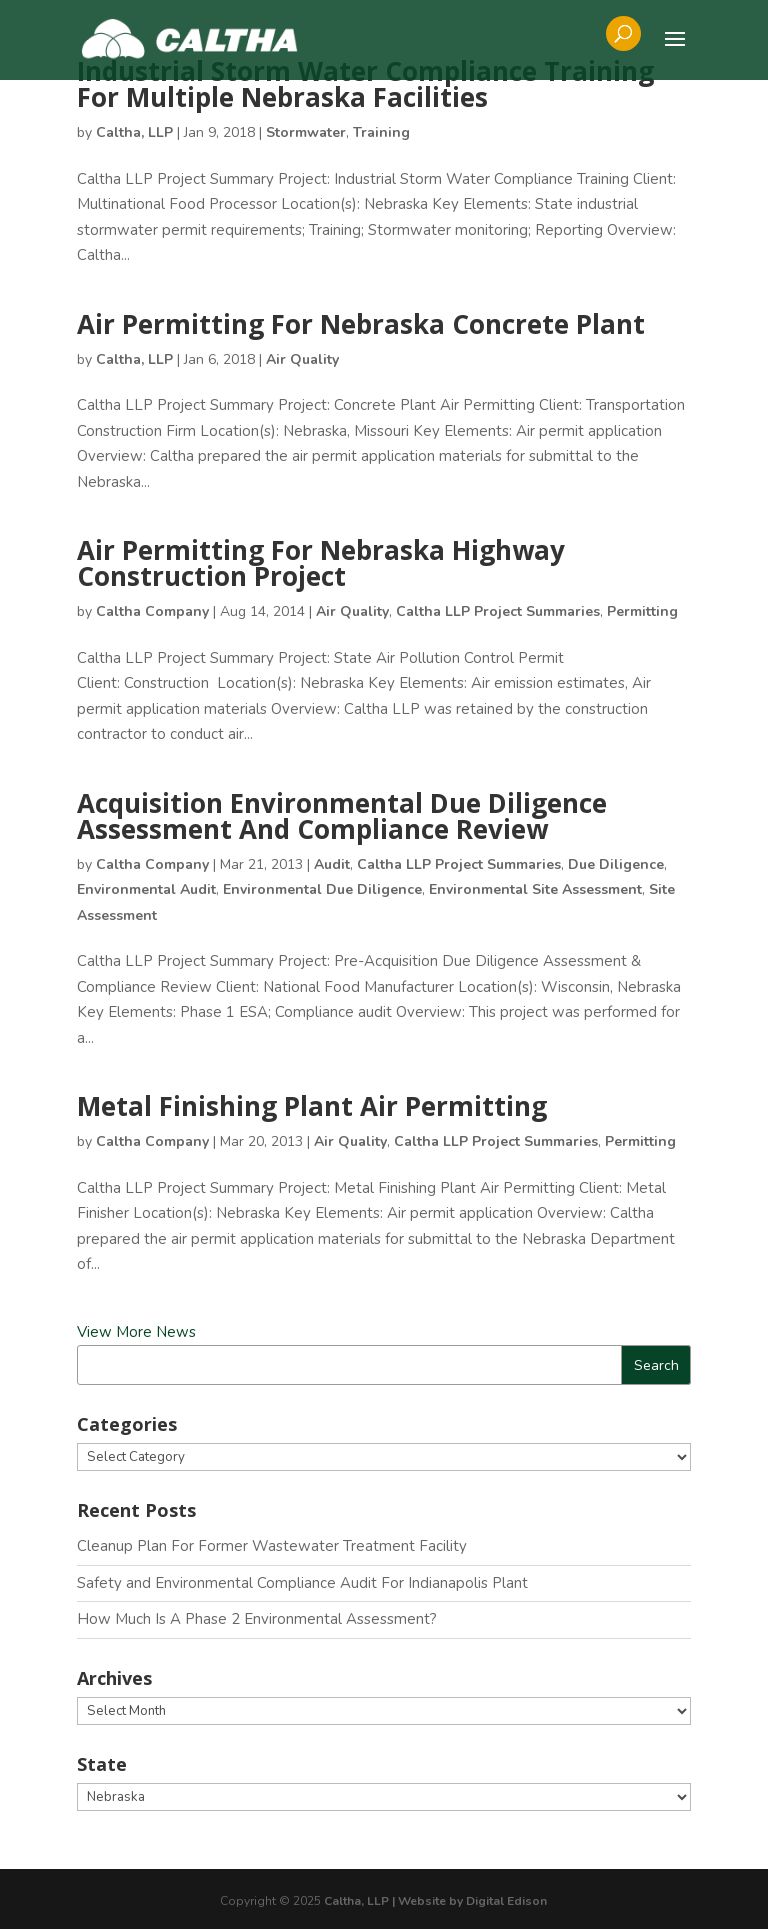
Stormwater (306, 132)
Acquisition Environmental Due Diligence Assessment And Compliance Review (342, 816)
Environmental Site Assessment (535, 889)
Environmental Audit (146, 889)
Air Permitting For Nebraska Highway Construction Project (321, 563)
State (102, 1764)
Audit (332, 864)
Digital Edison (506, 1901)
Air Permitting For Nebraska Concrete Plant (361, 324)
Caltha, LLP (134, 132)
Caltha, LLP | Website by (395, 1901)
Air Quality (302, 359)
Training (381, 132)
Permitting (642, 611)
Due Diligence (616, 864)
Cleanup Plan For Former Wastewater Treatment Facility (272, 1546)
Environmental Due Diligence (322, 889)
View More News (136, 1332)
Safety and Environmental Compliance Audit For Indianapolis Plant (302, 1583)
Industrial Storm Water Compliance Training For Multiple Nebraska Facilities (365, 84)
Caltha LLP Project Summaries (498, 611)
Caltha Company (152, 611)
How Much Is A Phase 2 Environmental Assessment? (257, 1619)
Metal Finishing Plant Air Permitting (312, 1106)
